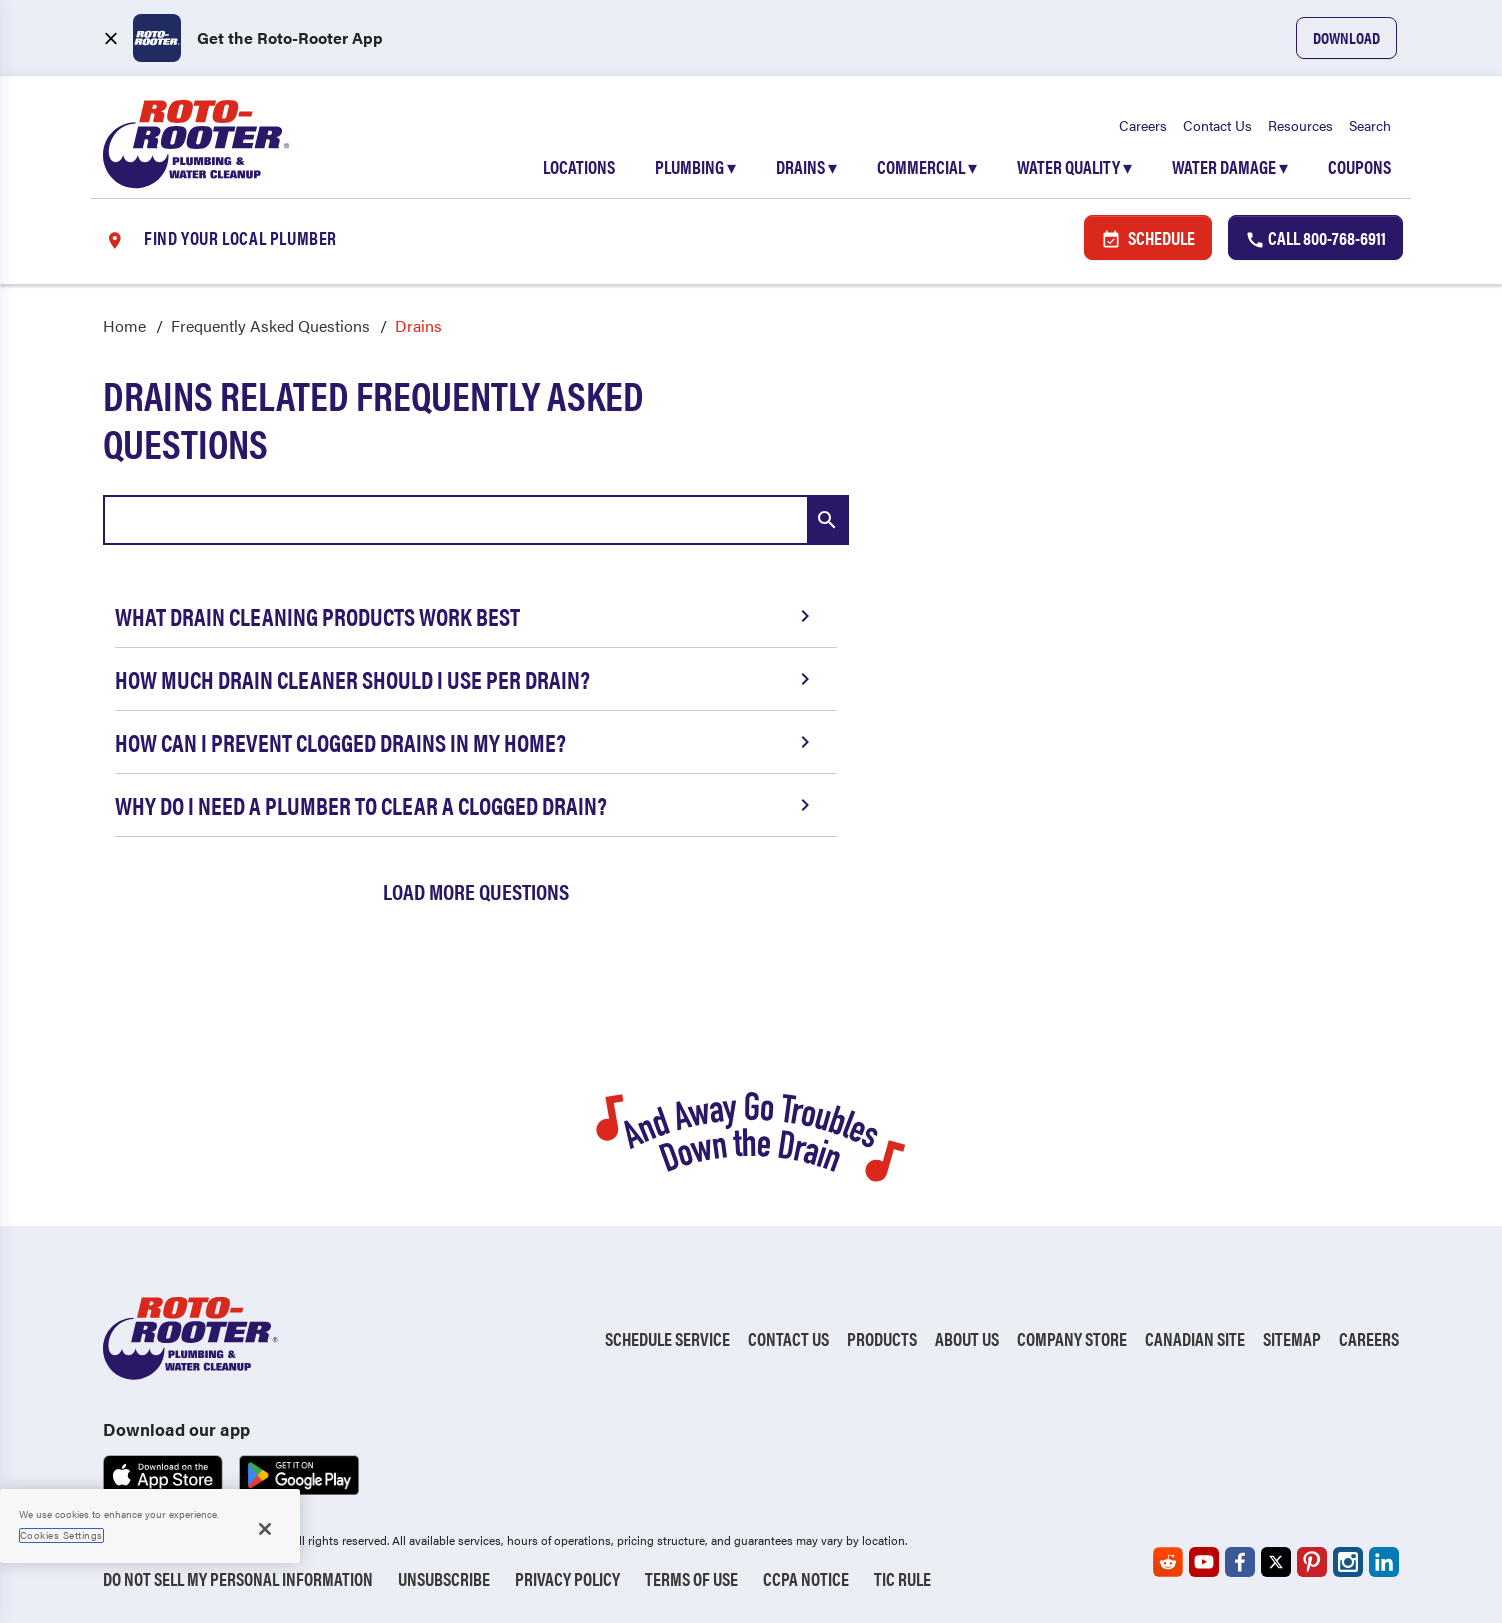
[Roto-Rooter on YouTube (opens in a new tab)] (1204, 1562)
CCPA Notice (806, 1578)
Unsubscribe (444, 1578)
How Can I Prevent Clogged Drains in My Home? (466, 742)
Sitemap (1292, 1338)
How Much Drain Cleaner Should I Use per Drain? (466, 679)
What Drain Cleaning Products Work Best (466, 616)
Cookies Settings (61, 1535)
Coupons (1359, 166)
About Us (967, 1338)
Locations (579, 166)
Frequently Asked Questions (270, 325)
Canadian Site (1195, 1338)
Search (1370, 125)
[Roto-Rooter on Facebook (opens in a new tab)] (1240, 1562)
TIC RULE (902, 1578)
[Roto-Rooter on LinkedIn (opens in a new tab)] (1384, 1562)
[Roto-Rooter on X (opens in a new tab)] (1276, 1562)
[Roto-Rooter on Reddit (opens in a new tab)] (1168, 1562)
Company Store (1072, 1338)
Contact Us (1217, 125)
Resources (1300, 125)
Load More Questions (476, 890)
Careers (1143, 125)
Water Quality (1074, 166)
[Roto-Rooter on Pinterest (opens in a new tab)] (1312, 1562)
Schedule (1148, 237)
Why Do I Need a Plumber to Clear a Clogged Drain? (466, 805)
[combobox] (476, 520)
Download (1346, 37)
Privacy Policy (567, 1578)
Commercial (927, 166)
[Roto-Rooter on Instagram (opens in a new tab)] (1348, 1562)
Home (124, 325)
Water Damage (1230, 166)
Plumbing (695, 166)
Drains (806, 166)
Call (1315, 237)
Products (882, 1338)
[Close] (265, 1529)
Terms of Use (691, 1578)
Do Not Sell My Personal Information (238, 1578)
